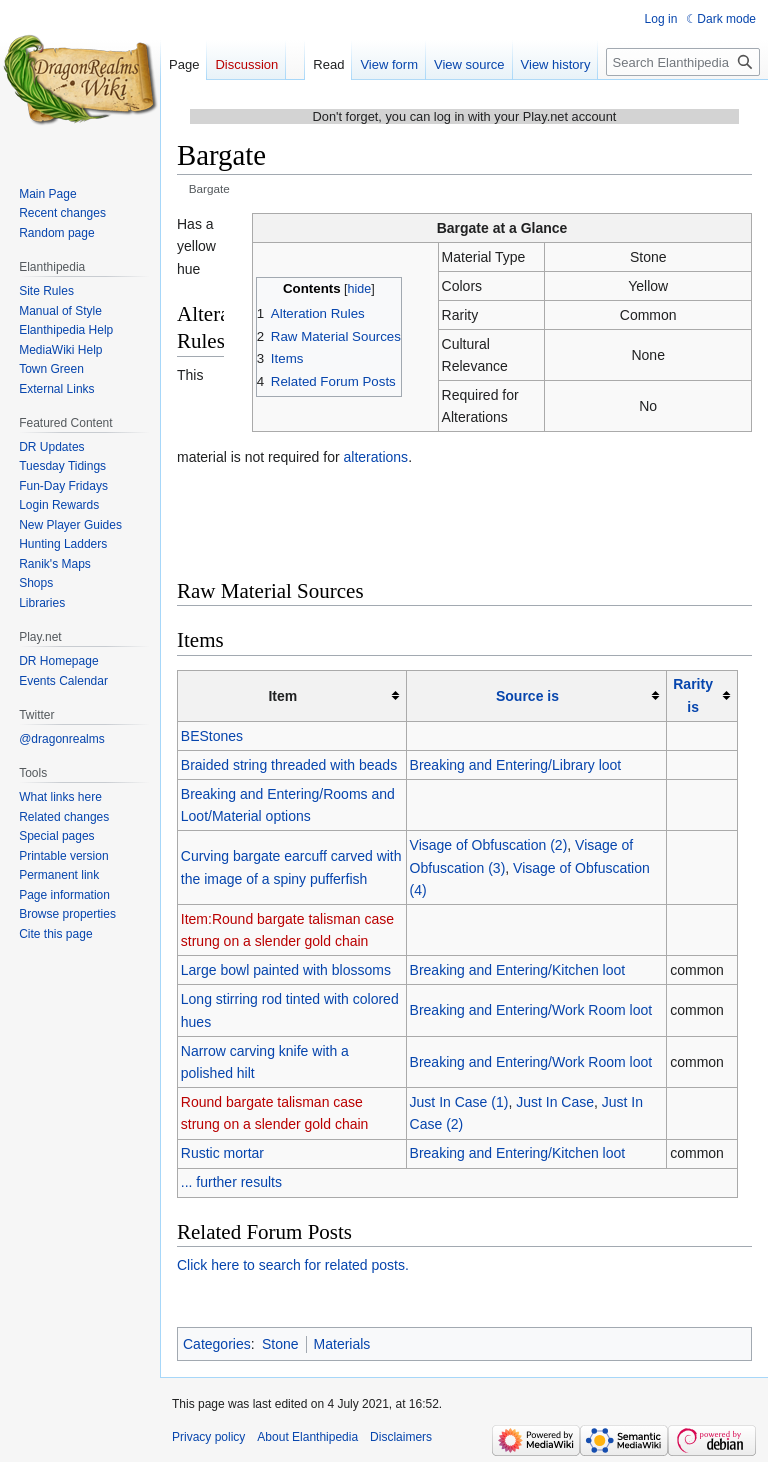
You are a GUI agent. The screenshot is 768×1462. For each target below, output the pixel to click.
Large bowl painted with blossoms (286, 970)
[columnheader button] (536, 695)
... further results (231, 1182)
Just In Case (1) (459, 1102)
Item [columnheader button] (282, 696)
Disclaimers (401, 1437)
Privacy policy (208, 1437)
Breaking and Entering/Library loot (516, 765)
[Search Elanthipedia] (683, 62)
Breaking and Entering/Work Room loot (531, 1010)
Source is (527, 696)
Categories (217, 1344)
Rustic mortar (222, 1153)
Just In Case (555, 1102)
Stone (280, 1344)
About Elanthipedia (307, 1437)
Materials (342, 1344)
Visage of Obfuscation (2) (489, 845)
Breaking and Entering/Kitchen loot (518, 970)
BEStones (212, 736)
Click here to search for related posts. (293, 1265)
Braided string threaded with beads (289, 765)
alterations (376, 457)
